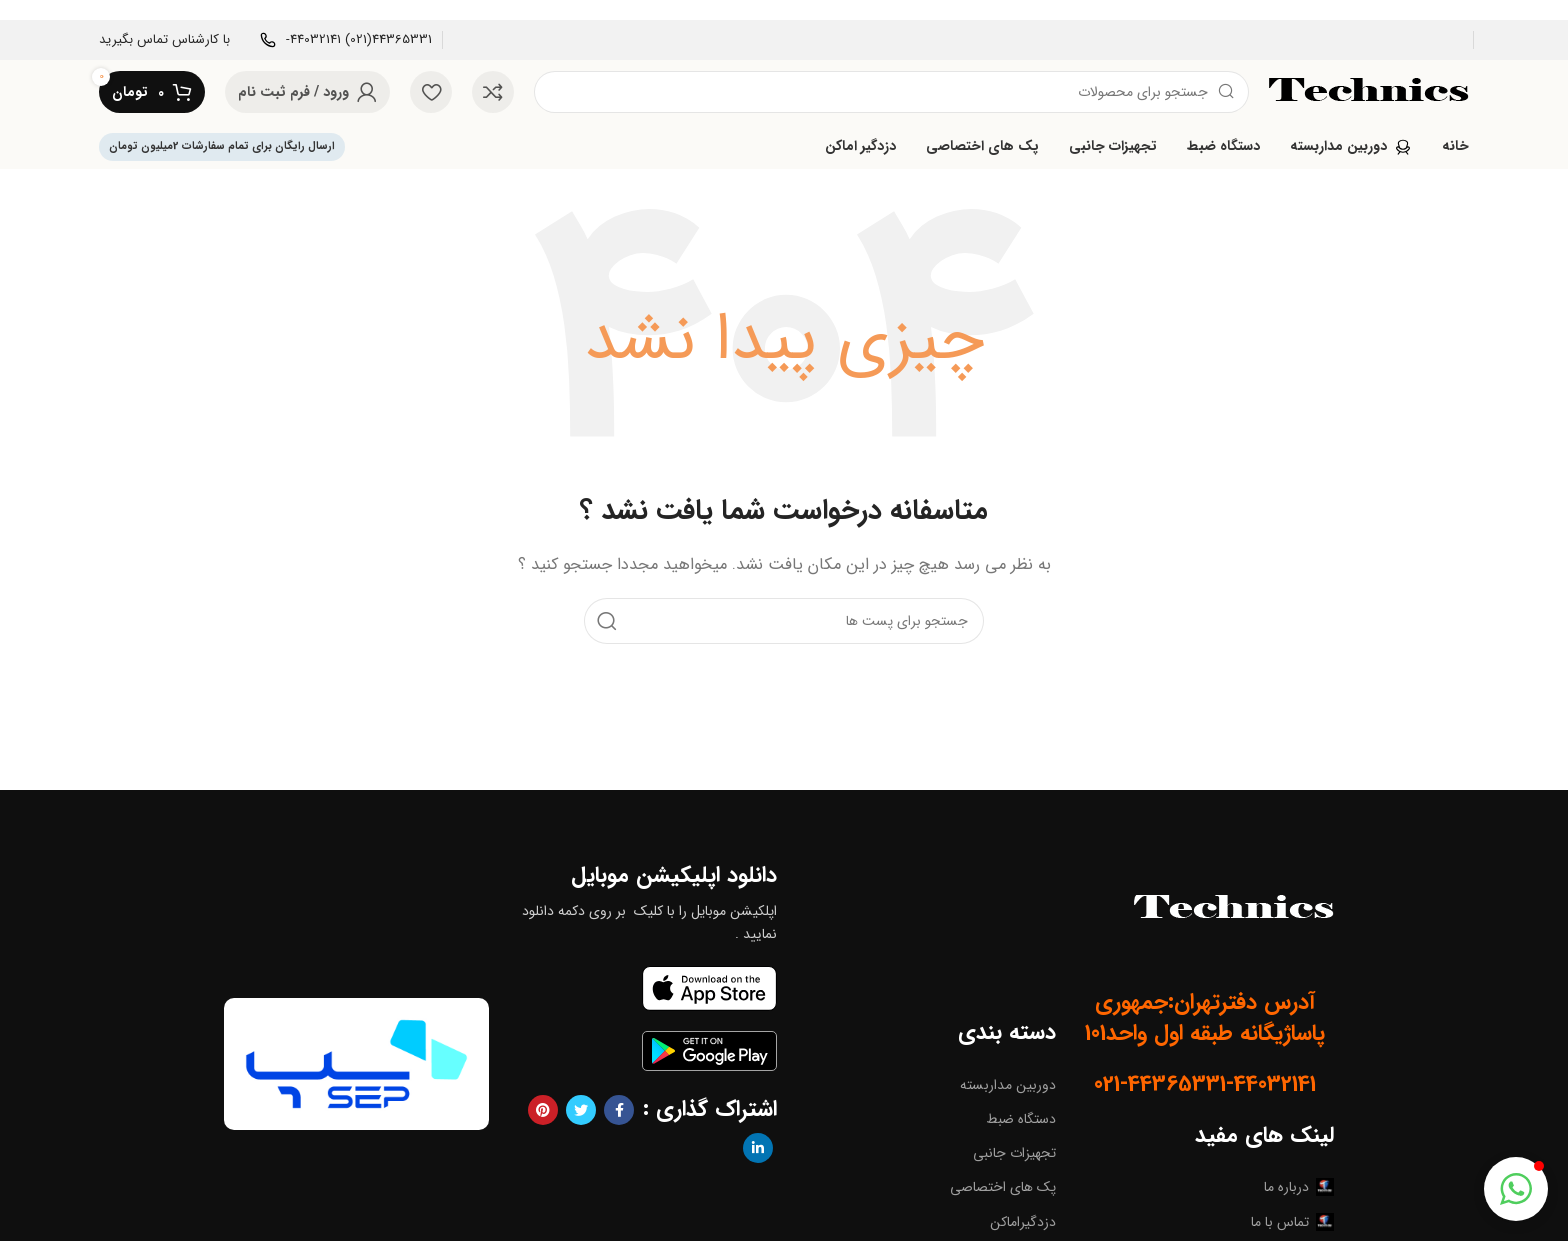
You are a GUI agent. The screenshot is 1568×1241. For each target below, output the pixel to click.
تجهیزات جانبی (1014, 1153)
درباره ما (1299, 1187)
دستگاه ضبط (1021, 1119)
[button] (1516, 1189)
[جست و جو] (891, 92)
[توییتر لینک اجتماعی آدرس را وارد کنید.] (581, 1110)
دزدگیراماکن (1023, 1222)
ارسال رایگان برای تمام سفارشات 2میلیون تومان (222, 146)
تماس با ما (1292, 1222)
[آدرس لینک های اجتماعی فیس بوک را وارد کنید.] (619, 1110)
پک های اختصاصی (1003, 1187)
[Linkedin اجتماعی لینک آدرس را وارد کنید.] (758, 1148)
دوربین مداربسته (1008, 1085)
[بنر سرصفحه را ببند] (25, 10)
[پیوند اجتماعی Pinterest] (543, 1110)
